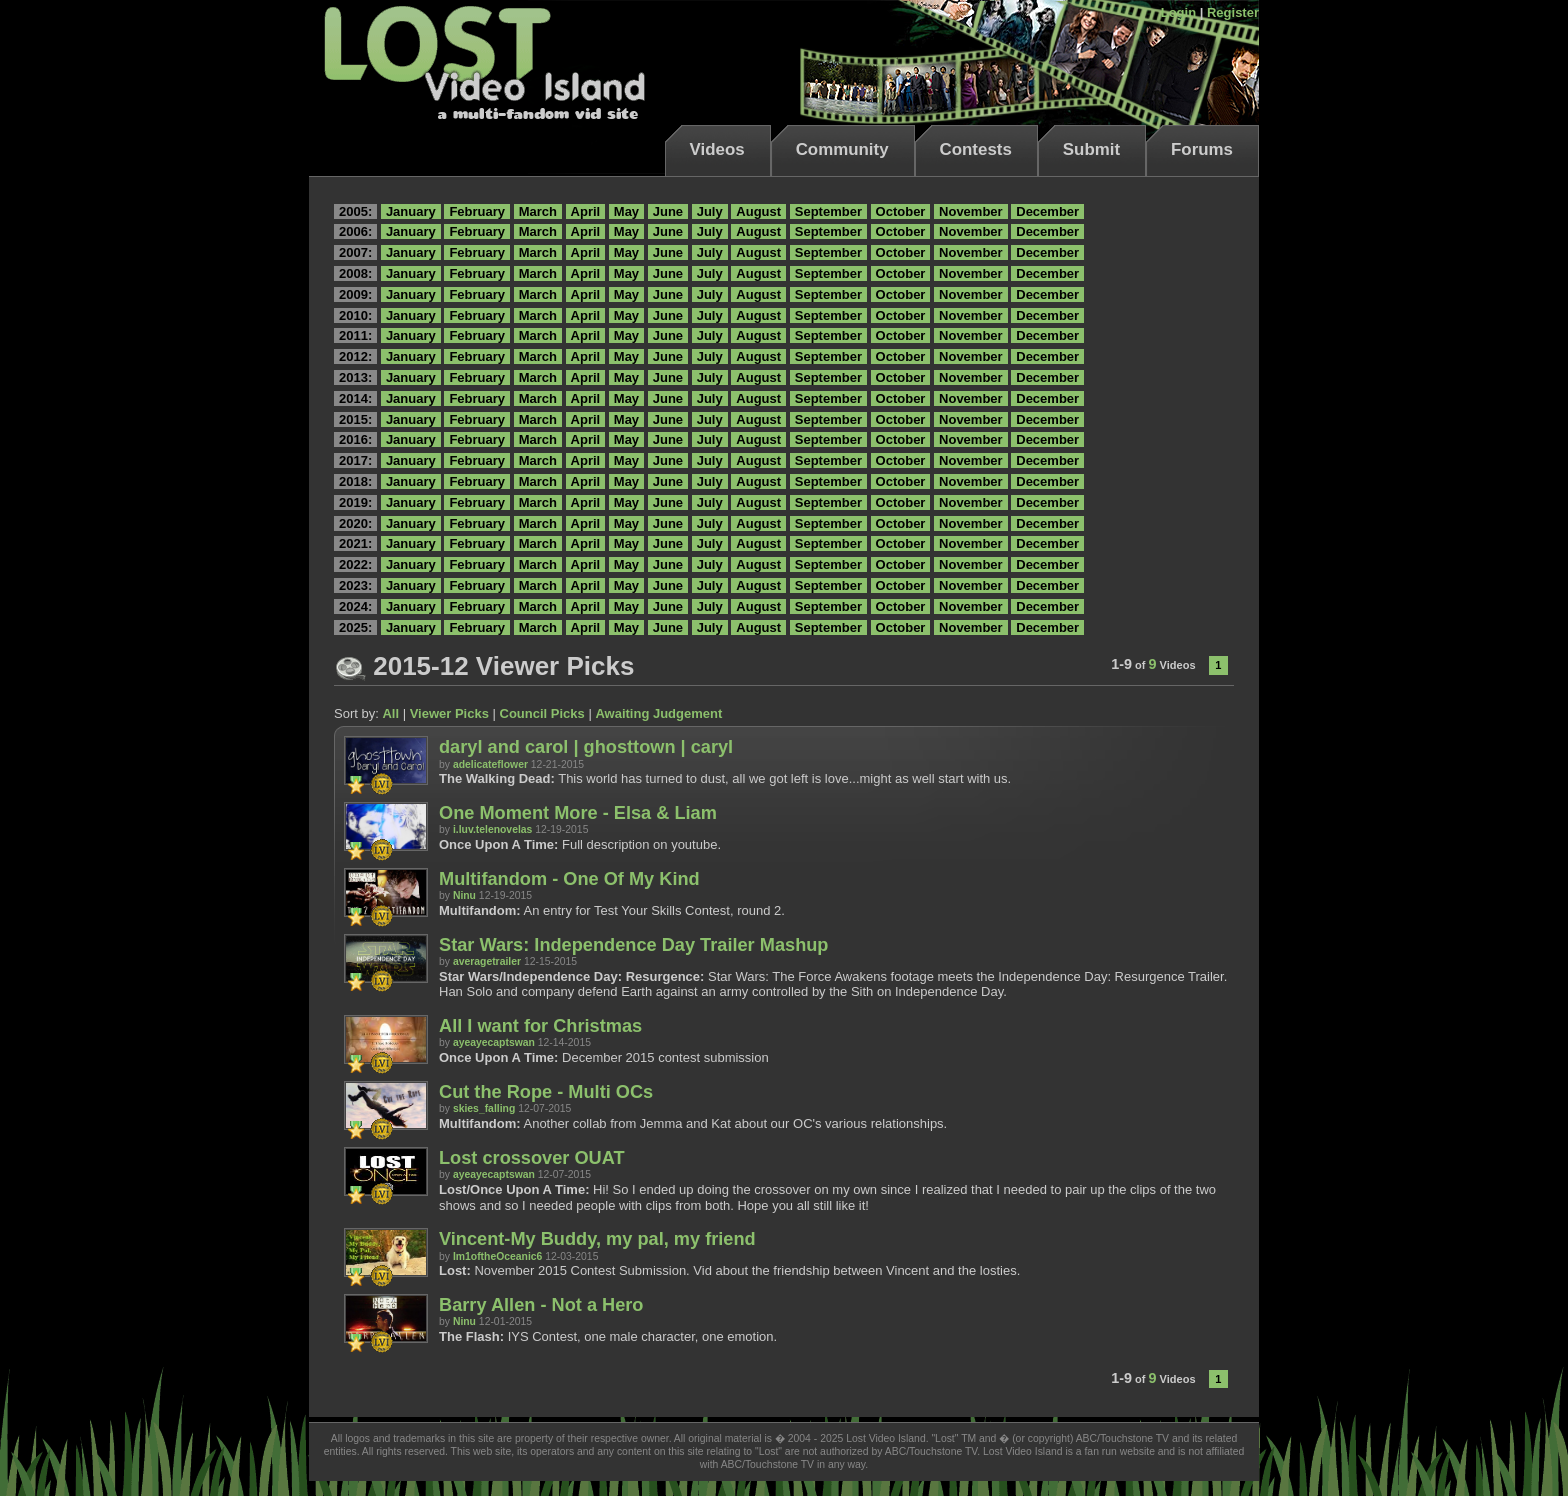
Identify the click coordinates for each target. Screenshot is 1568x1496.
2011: (355, 335)
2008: (355, 273)
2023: (355, 585)
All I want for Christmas (540, 1026)
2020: (355, 523)
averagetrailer (487, 961)
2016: (355, 439)
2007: (355, 252)
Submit (1091, 149)
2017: (355, 460)
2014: (355, 398)
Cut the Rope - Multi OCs (546, 1092)
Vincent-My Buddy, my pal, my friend (597, 1239)
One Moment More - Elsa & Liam (578, 813)
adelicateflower (490, 764)
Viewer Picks (449, 713)
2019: (355, 502)
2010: (355, 315)
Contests (976, 149)
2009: (355, 294)
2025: (355, 627)
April (586, 211)
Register (1233, 12)
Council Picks (542, 713)
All (390, 713)
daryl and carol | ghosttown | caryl (586, 747)
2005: (355, 211)
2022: (355, 564)
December (1047, 211)
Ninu (464, 895)
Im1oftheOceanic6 (498, 1256)
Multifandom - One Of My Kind (569, 879)
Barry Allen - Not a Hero (541, 1305)
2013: (355, 377)
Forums (1202, 149)
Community (842, 149)
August (758, 211)
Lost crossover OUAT (532, 1158)
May (626, 211)
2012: (355, 356)
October (901, 211)
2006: (355, 231)
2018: (355, 481)
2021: (355, 543)
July (710, 211)
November (971, 211)
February (477, 211)
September (828, 211)
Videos (717, 149)
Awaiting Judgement (658, 713)
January (411, 211)
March (538, 211)
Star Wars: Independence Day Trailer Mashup (633, 945)
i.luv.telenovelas (493, 829)
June (668, 211)
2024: (355, 606)
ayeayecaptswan (494, 1042)
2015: (355, 419)
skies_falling (484, 1108)
